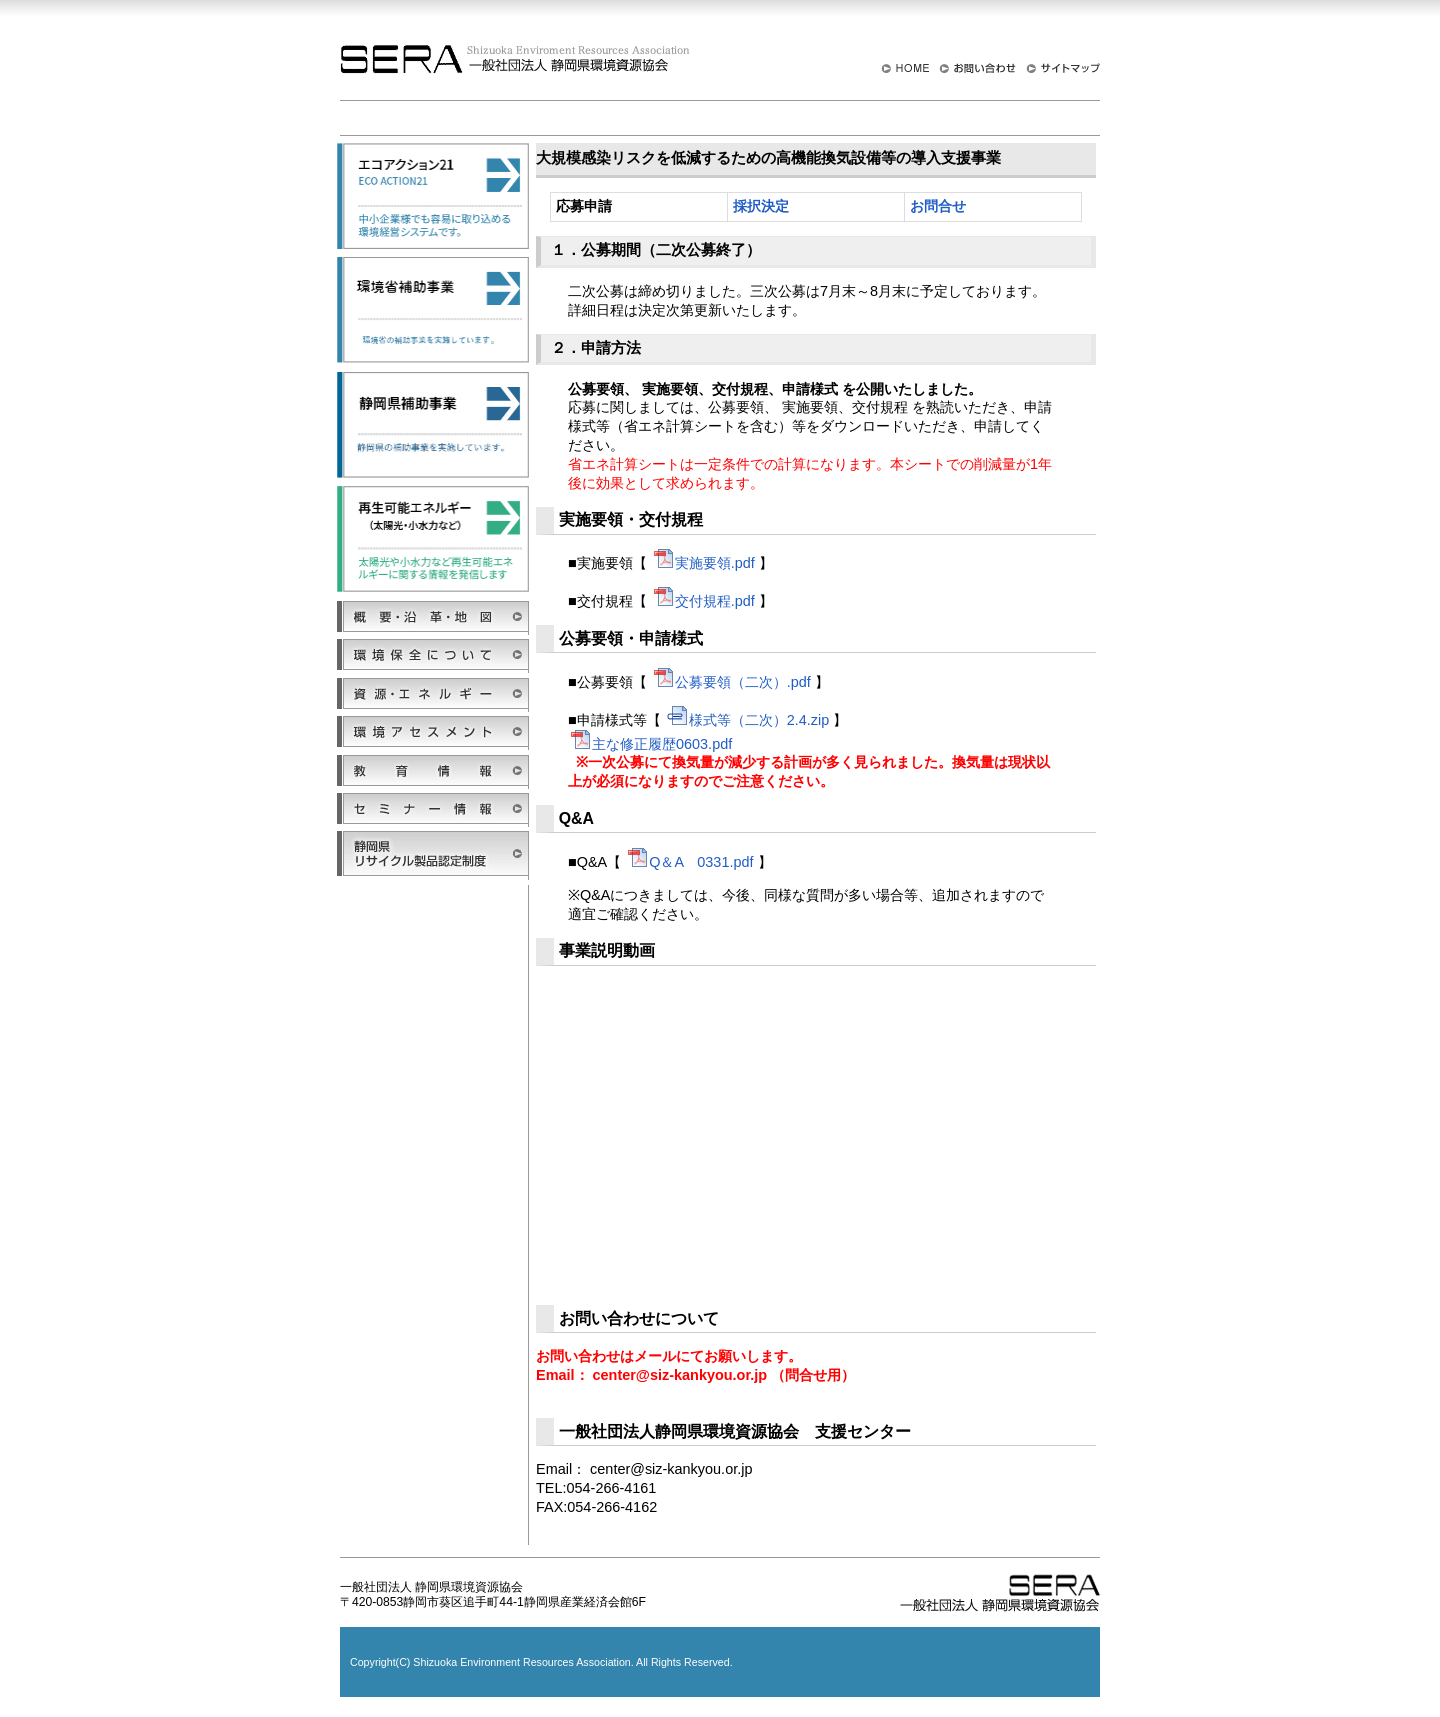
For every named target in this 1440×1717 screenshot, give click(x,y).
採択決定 (761, 206)
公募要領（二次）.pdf (731, 682)
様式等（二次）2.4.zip (747, 720)
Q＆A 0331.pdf (689, 862)
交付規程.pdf (703, 601)
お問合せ (938, 206)
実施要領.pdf (703, 563)
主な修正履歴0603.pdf (650, 744)
